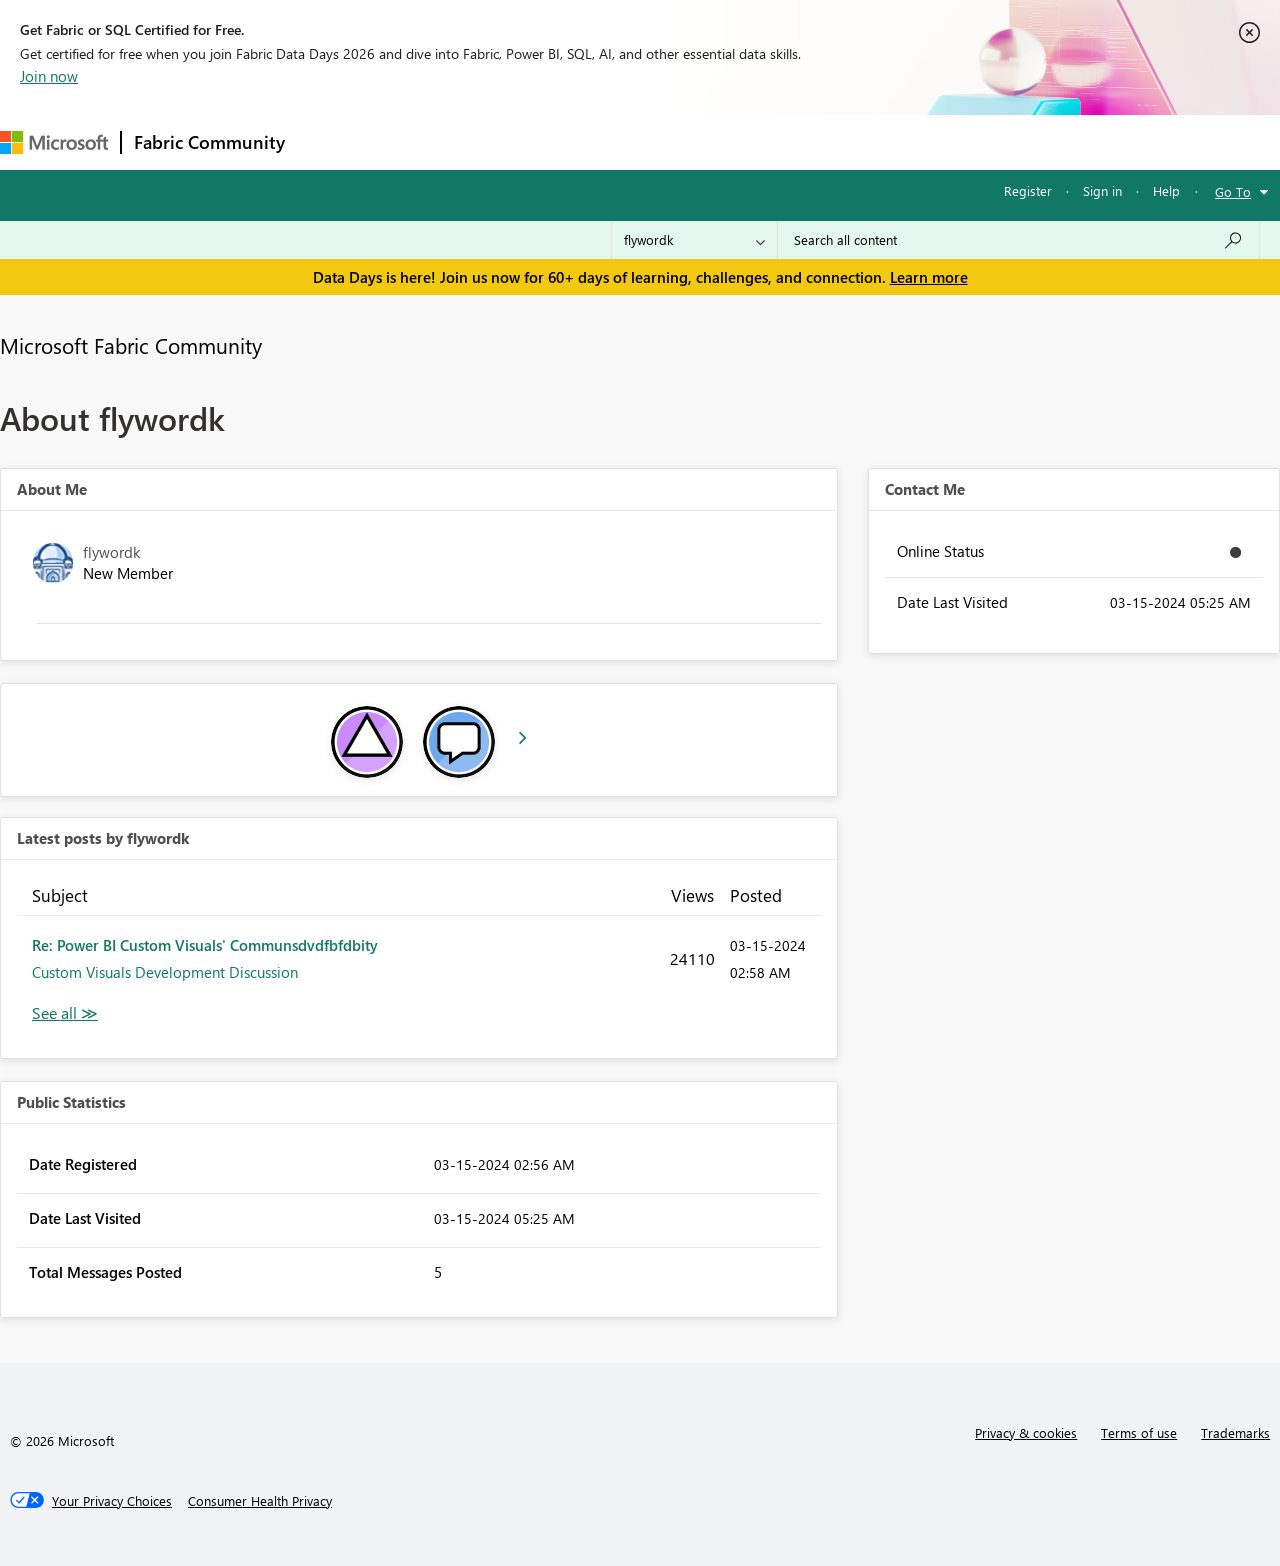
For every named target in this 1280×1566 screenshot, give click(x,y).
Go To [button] (1233, 191)
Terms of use (1139, 1432)
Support (840, 141)
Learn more (929, 277)
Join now (49, 76)
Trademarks (1235, 1432)
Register (1028, 190)
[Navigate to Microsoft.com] (54, 142)
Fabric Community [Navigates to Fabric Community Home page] (209, 142)
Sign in (1102, 190)
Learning (756, 141)
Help (1166, 190)
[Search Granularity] (694, 240)
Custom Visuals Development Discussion (165, 972)
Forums (330, 141)
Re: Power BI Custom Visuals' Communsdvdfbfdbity (205, 945)
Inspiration (418, 141)
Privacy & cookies (1026, 1432)
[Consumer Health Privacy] (260, 1501)
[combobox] (1018, 240)
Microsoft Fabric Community (131, 345)
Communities (589, 141)
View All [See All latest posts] (65, 1013)
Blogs (679, 141)
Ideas (500, 141)
